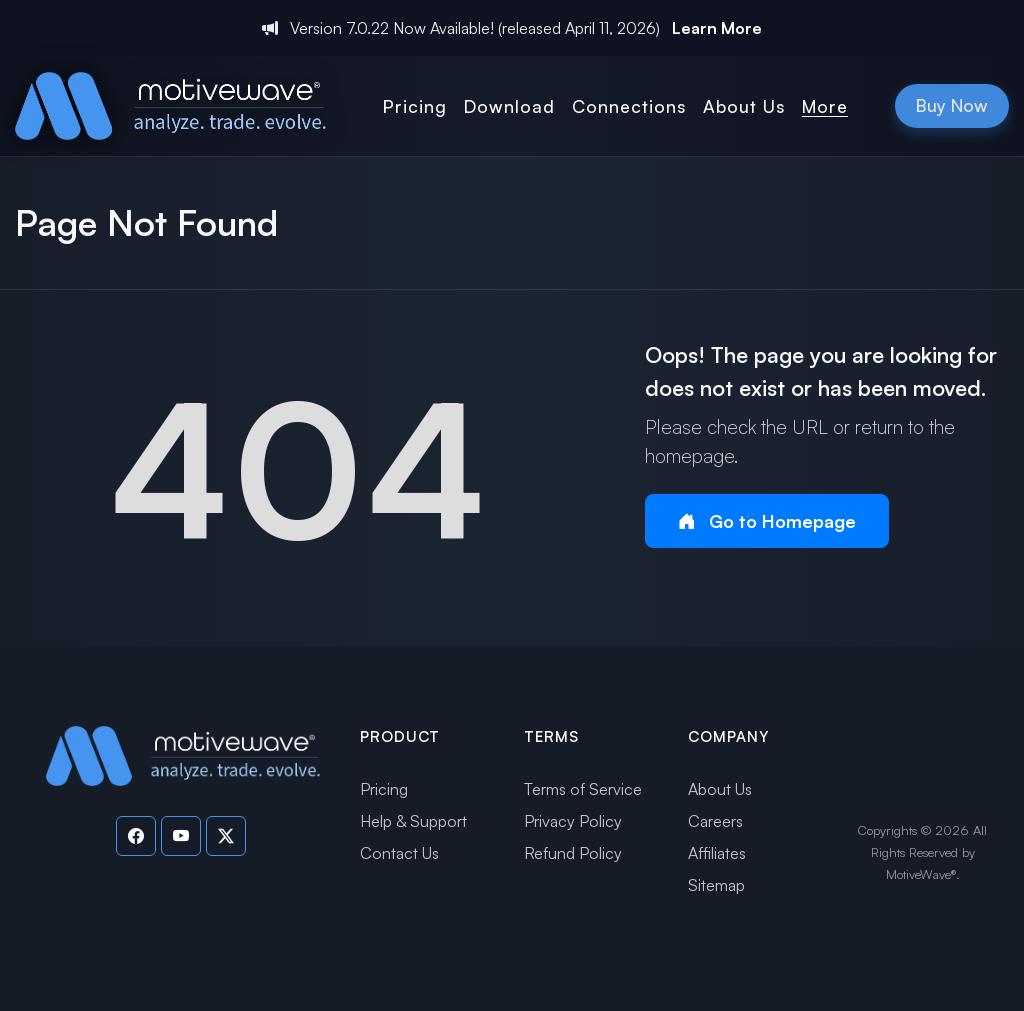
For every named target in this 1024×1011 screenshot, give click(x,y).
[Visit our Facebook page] (136, 836)
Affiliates (717, 853)
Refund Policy (573, 853)
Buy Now (952, 105)
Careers (715, 821)
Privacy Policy (573, 821)
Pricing (384, 789)
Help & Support (413, 821)
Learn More (717, 28)
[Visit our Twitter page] (226, 836)
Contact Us (399, 853)
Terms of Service (583, 789)
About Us (720, 789)
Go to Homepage (767, 521)
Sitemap (716, 885)
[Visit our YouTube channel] (181, 836)
